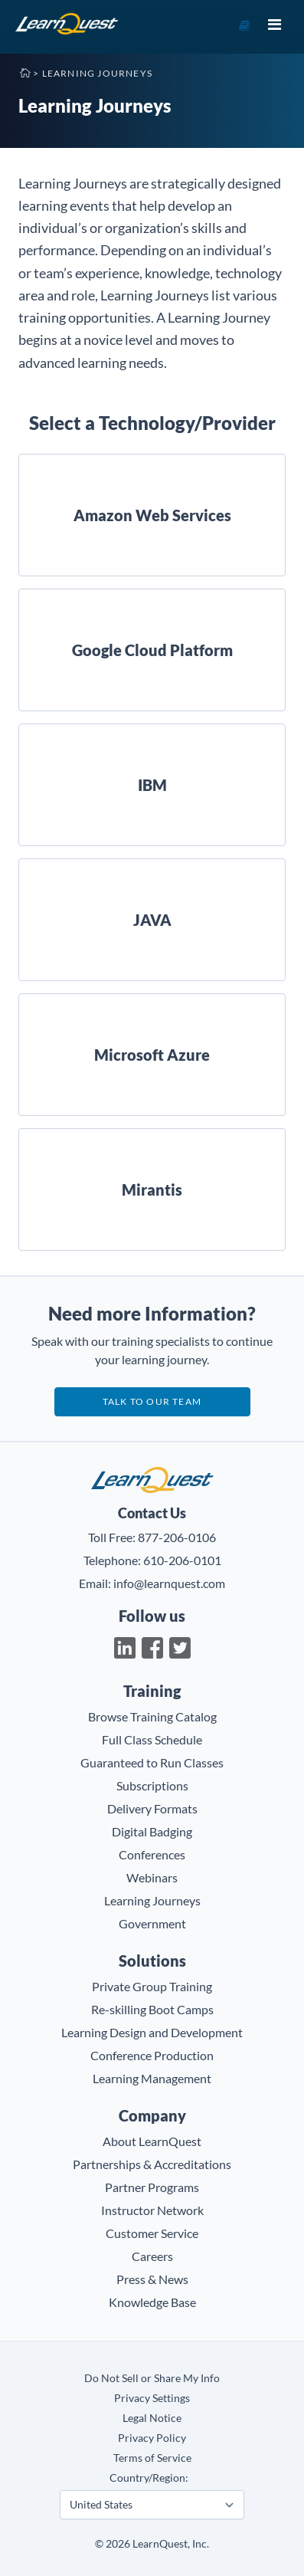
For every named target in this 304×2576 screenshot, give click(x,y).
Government (152, 1923)
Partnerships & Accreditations (152, 2164)
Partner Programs (152, 2187)
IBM (152, 785)
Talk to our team (152, 1401)
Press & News (152, 2279)
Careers (152, 2256)
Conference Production (152, 2055)
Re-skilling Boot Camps (152, 2009)
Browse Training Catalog (152, 1716)
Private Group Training (152, 1986)
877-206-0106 (177, 1537)
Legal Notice (152, 2417)
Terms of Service (152, 2457)
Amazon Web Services (152, 515)
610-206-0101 (182, 1560)
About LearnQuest (152, 2141)
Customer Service (152, 2233)
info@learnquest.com (169, 1583)
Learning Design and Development (152, 2032)
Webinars (152, 1877)
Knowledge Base (152, 2302)
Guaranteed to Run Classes (152, 1762)
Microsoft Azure (152, 1054)
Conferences (152, 1854)
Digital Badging (152, 1831)
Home (24, 72)
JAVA (152, 920)
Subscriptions (152, 1785)
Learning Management (152, 2078)
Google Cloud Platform (152, 650)
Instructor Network (152, 2210)
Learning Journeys (152, 1900)
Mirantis (152, 1189)
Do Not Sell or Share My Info (152, 2377)
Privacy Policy (152, 2437)
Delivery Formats (152, 1808)
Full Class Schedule (152, 1739)
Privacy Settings (152, 2397)
